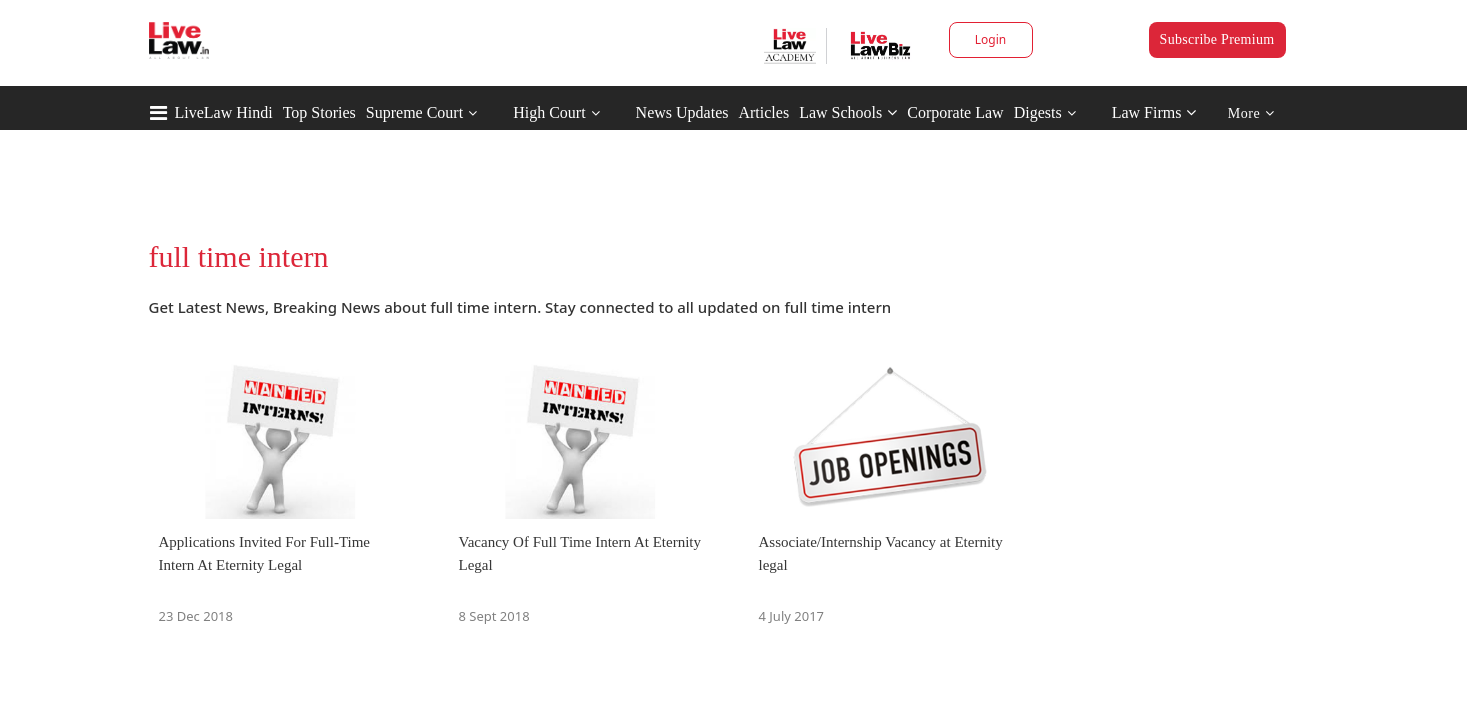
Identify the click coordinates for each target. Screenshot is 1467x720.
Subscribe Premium (1217, 39)
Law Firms (1154, 112)
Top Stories (319, 112)
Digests (1038, 112)
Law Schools (848, 112)
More (1251, 113)
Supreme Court (414, 112)
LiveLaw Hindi (224, 112)
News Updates (682, 112)
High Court (549, 112)
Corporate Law (955, 112)
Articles (763, 112)
